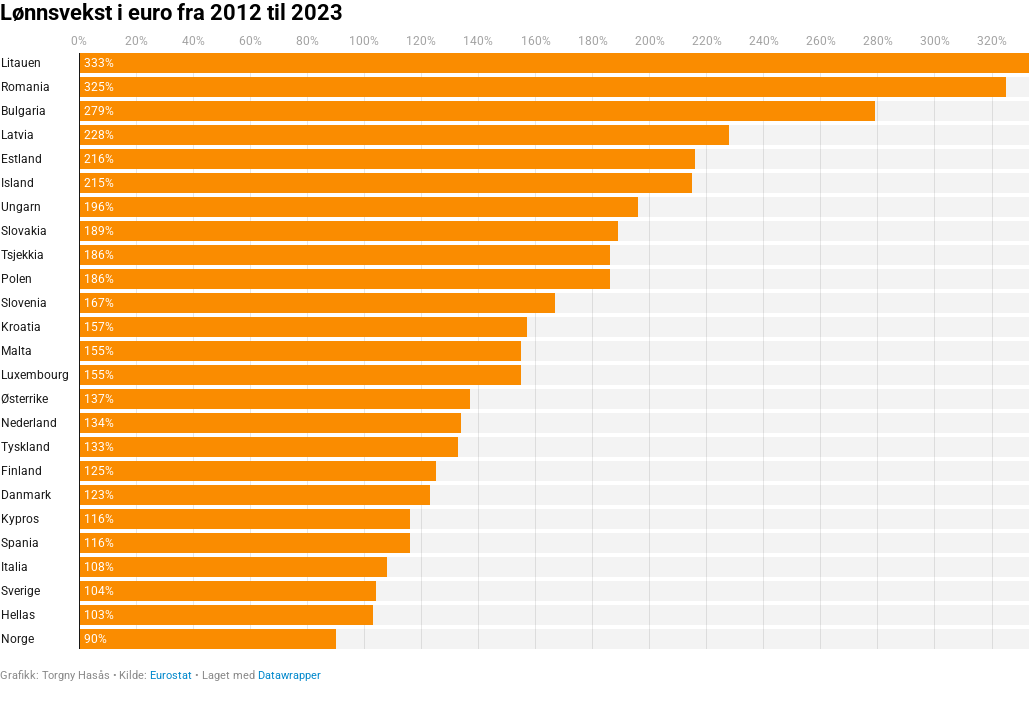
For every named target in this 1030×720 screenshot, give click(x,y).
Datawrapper (289, 675)
